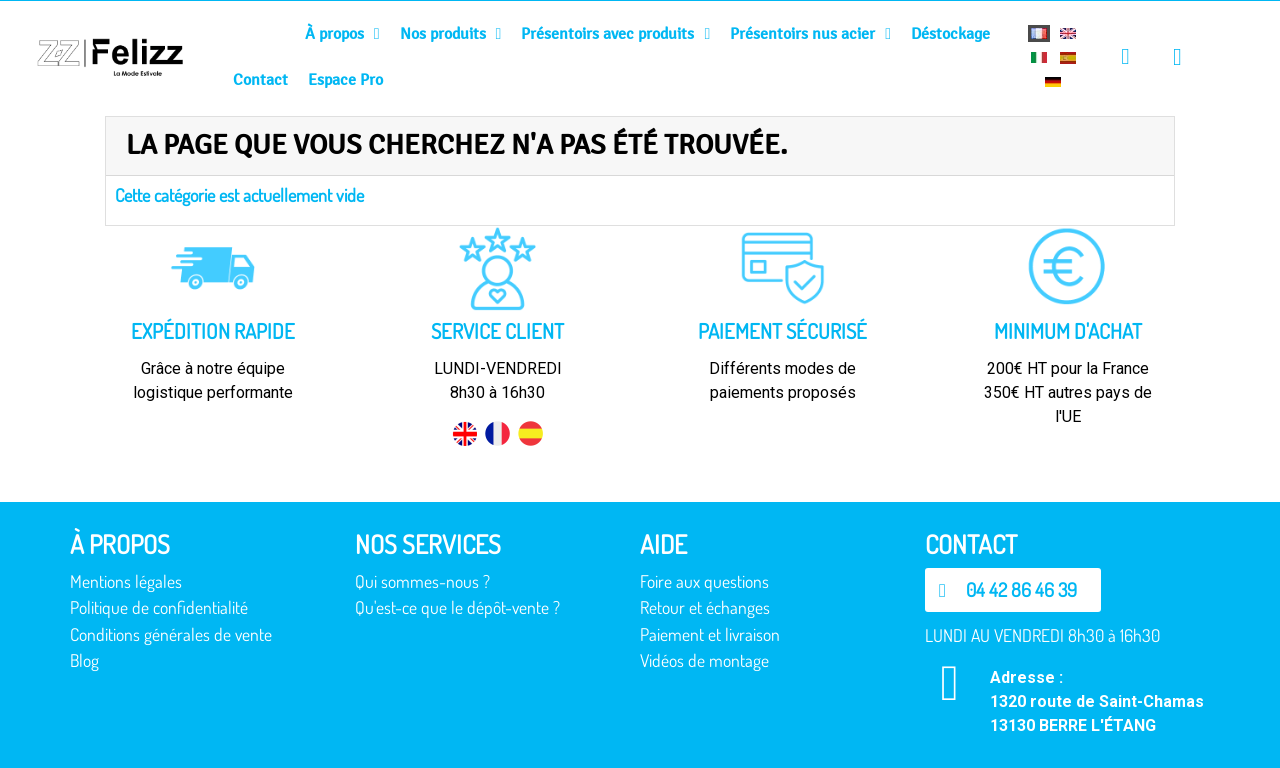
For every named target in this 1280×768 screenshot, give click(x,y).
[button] (1013, 590)
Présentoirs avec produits (615, 34)
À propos (342, 34)
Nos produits (451, 34)
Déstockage (950, 33)
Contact (260, 79)
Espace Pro (345, 79)
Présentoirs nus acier (810, 34)
